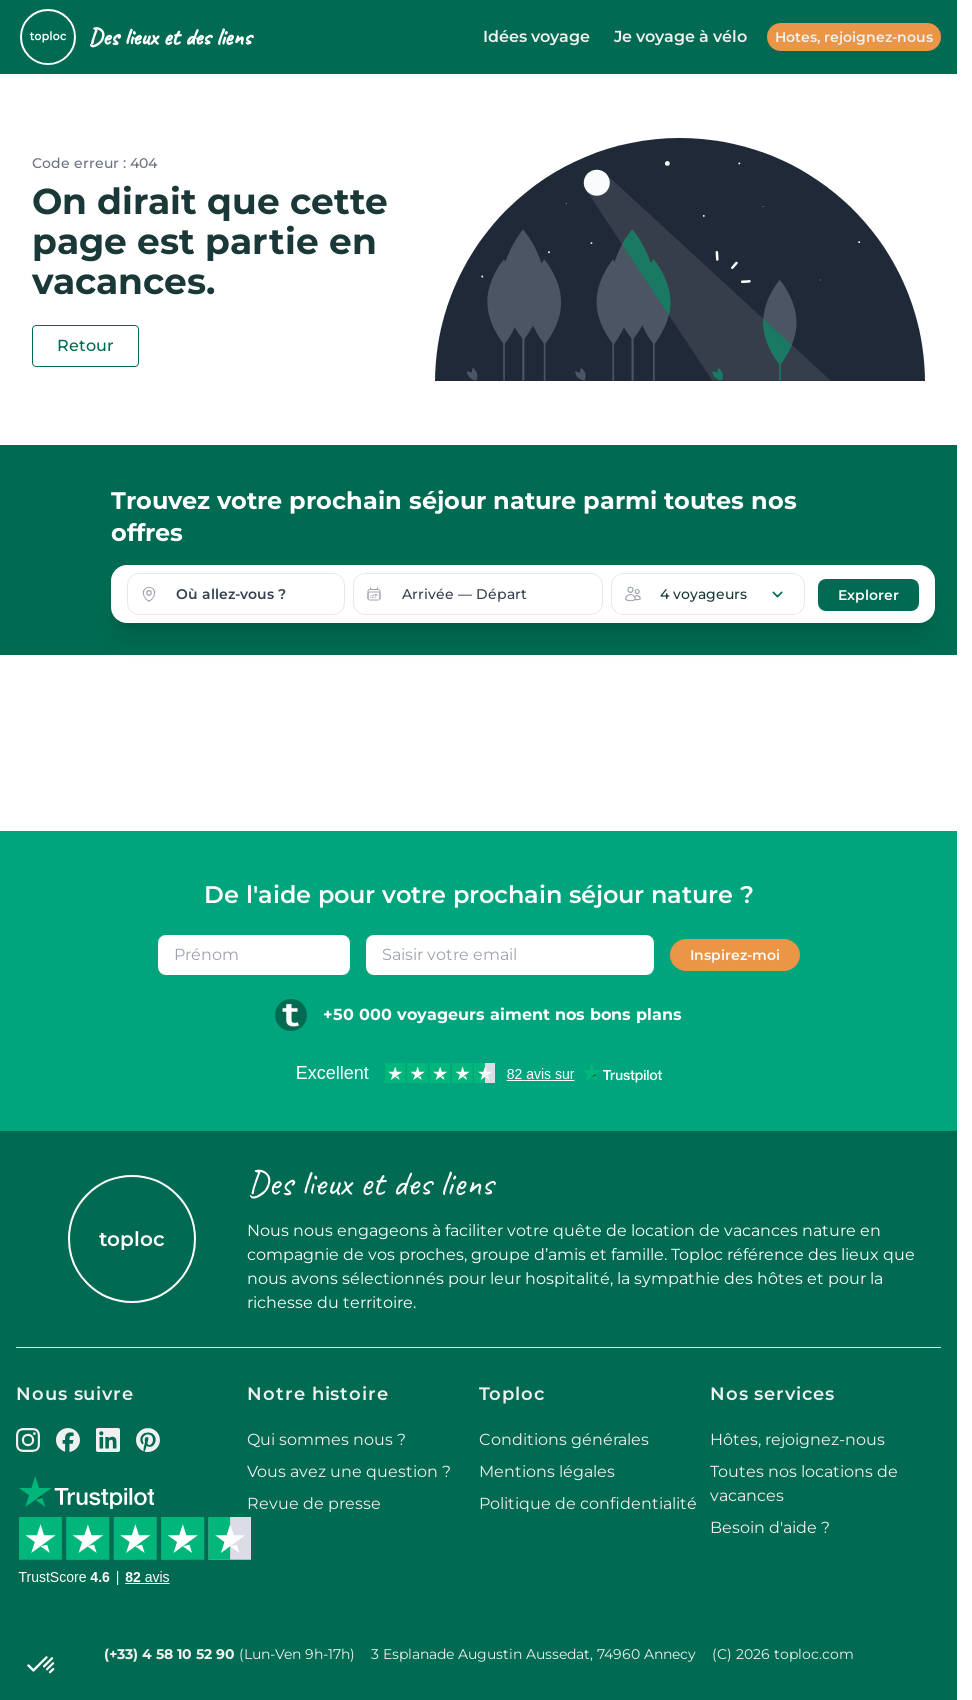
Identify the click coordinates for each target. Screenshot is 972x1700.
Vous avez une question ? (349, 1471)
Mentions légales (547, 1471)
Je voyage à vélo (680, 36)
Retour (85, 345)
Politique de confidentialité (588, 1503)
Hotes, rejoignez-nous (854, 37)
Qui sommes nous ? (326, 1439)
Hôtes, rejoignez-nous (797, 1439)
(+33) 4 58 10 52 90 (169, 1654)
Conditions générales (564, 1439)
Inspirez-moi (735, 955)
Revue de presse (314, 1503)
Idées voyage (536, 36)
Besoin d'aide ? (770, 1527)
